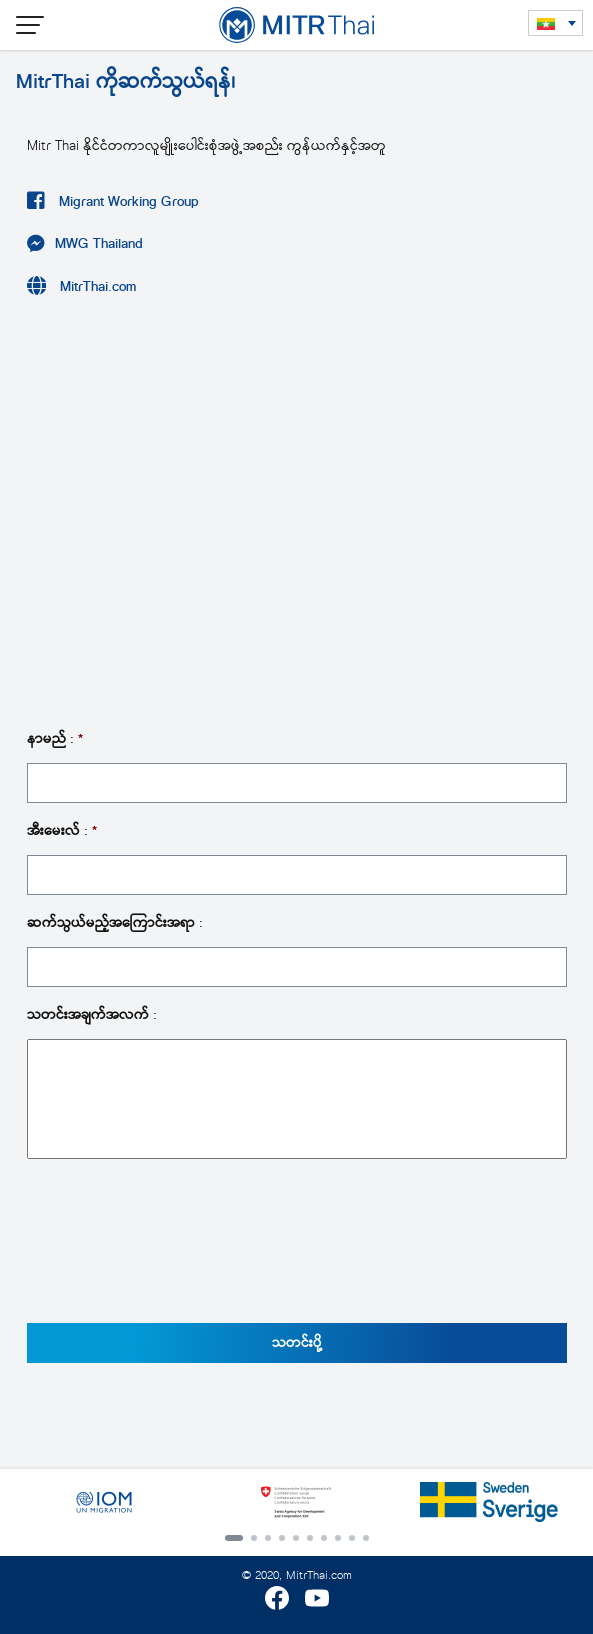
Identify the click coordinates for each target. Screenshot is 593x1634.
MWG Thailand (99, 243)
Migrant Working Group (127, 201)
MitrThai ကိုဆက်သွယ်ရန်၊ (125, 81)
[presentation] (179, 1252)
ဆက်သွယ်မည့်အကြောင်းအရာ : (115, 923)
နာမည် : (55, 739)
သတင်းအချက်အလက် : (92, 1015)
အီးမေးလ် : (62, 831)
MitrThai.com (96, 286)
